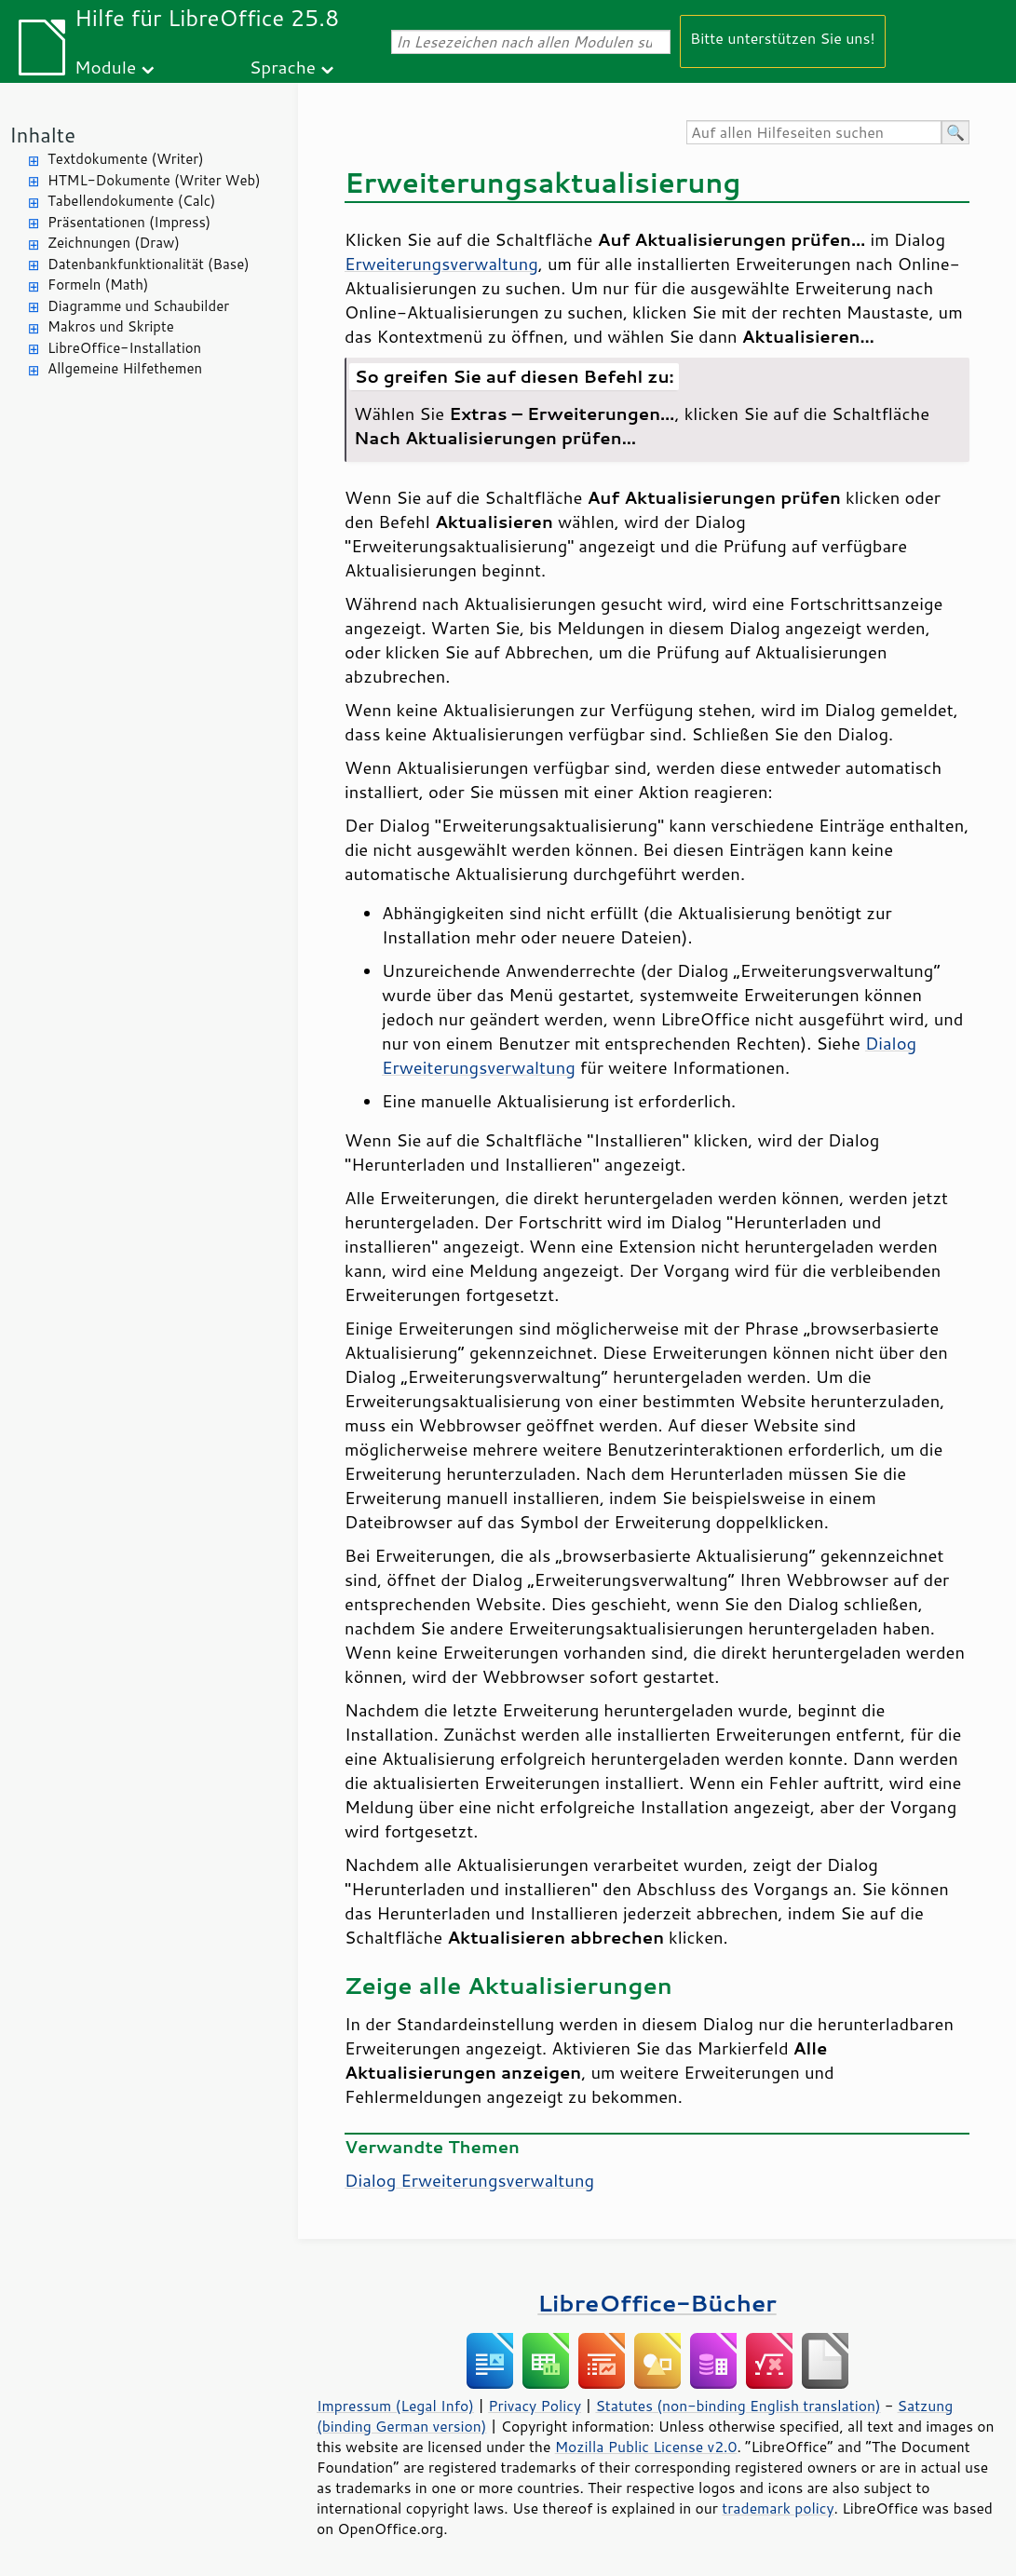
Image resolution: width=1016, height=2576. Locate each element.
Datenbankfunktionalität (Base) (148, 264)
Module (105, 66)
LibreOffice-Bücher (656, 2302)
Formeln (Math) (97, 284)
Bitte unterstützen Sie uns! (782, 37)
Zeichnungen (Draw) (113, 242)
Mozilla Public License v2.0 (646, 2446)
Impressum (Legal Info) (395, 2405)
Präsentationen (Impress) (128, 222)
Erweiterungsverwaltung (441, 263)
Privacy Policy (534, 2405)
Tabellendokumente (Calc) (131, 200)
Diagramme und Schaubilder (138, 306)
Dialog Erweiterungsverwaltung (469, 2180)
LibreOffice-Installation (124, 348)
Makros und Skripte (110, 326)
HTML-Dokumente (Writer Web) (154, 180)
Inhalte (42, 134)
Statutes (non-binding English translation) (737, 2405)
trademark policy (777, 2508)
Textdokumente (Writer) (125, 159)
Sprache (283, 66)
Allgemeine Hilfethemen (124, 368)
